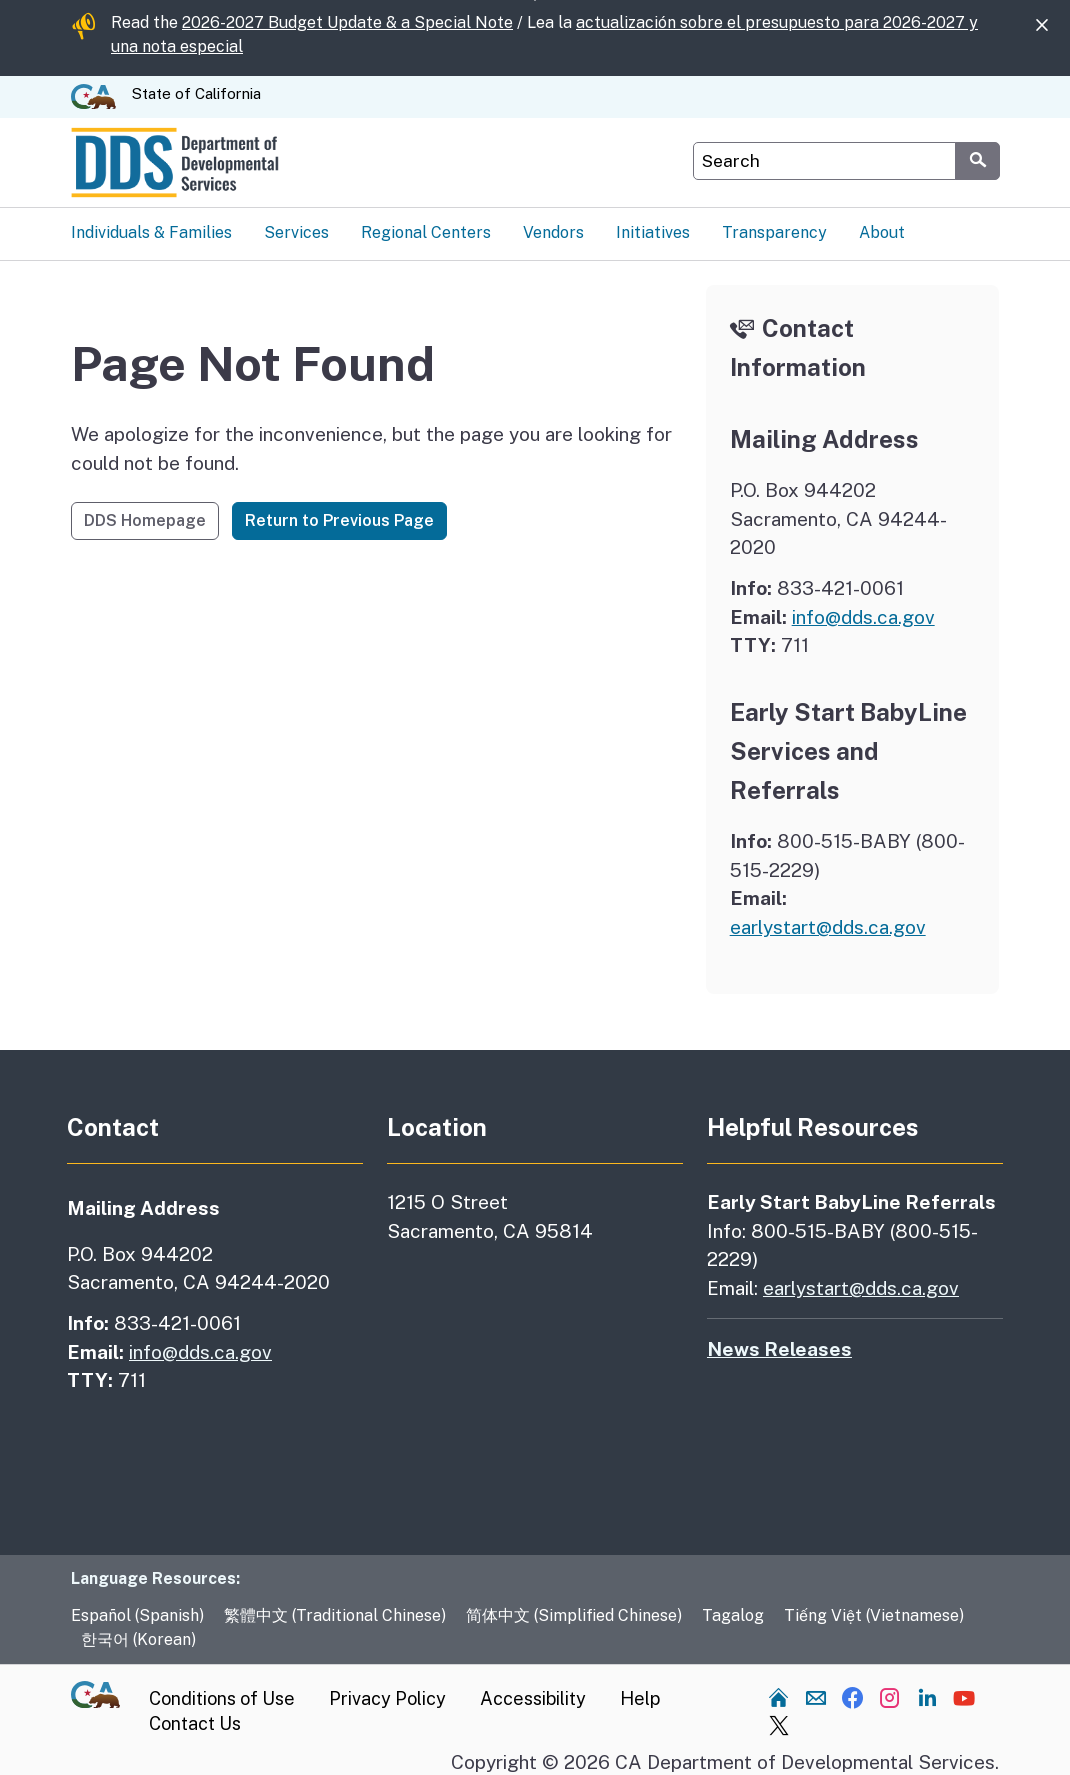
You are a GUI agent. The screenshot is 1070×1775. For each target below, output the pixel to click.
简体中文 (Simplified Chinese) (574, 1615)
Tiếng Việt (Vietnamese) (874, 1615)
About (882, 232)
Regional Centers (426, 232)
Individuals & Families (151, 232)
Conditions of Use (222, 1698)
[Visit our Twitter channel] (779, 1725)
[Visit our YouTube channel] (964, 1697)
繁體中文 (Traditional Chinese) (335, 1615)
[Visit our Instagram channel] (890, 1697)
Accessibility (533, 1698)
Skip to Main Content (535, 0)
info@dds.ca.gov (863, 617)
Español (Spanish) (137, 1615)
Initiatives (653, 232)
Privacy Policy (387, 1698)
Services (296, 232)
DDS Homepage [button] (145, 520)
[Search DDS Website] (824, 161)
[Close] (1042, 25)
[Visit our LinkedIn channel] (927, 1697)
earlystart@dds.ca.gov (828, 927)
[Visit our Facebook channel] (853, 1697)
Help (640, 1698)
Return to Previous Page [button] (339, 520)
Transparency (774, 232)
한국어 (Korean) (138, 1639)
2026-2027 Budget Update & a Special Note (347, 22)
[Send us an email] (816, 1697)
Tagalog (733, 1615)
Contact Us (195, 1723)
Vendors (553, 232)
